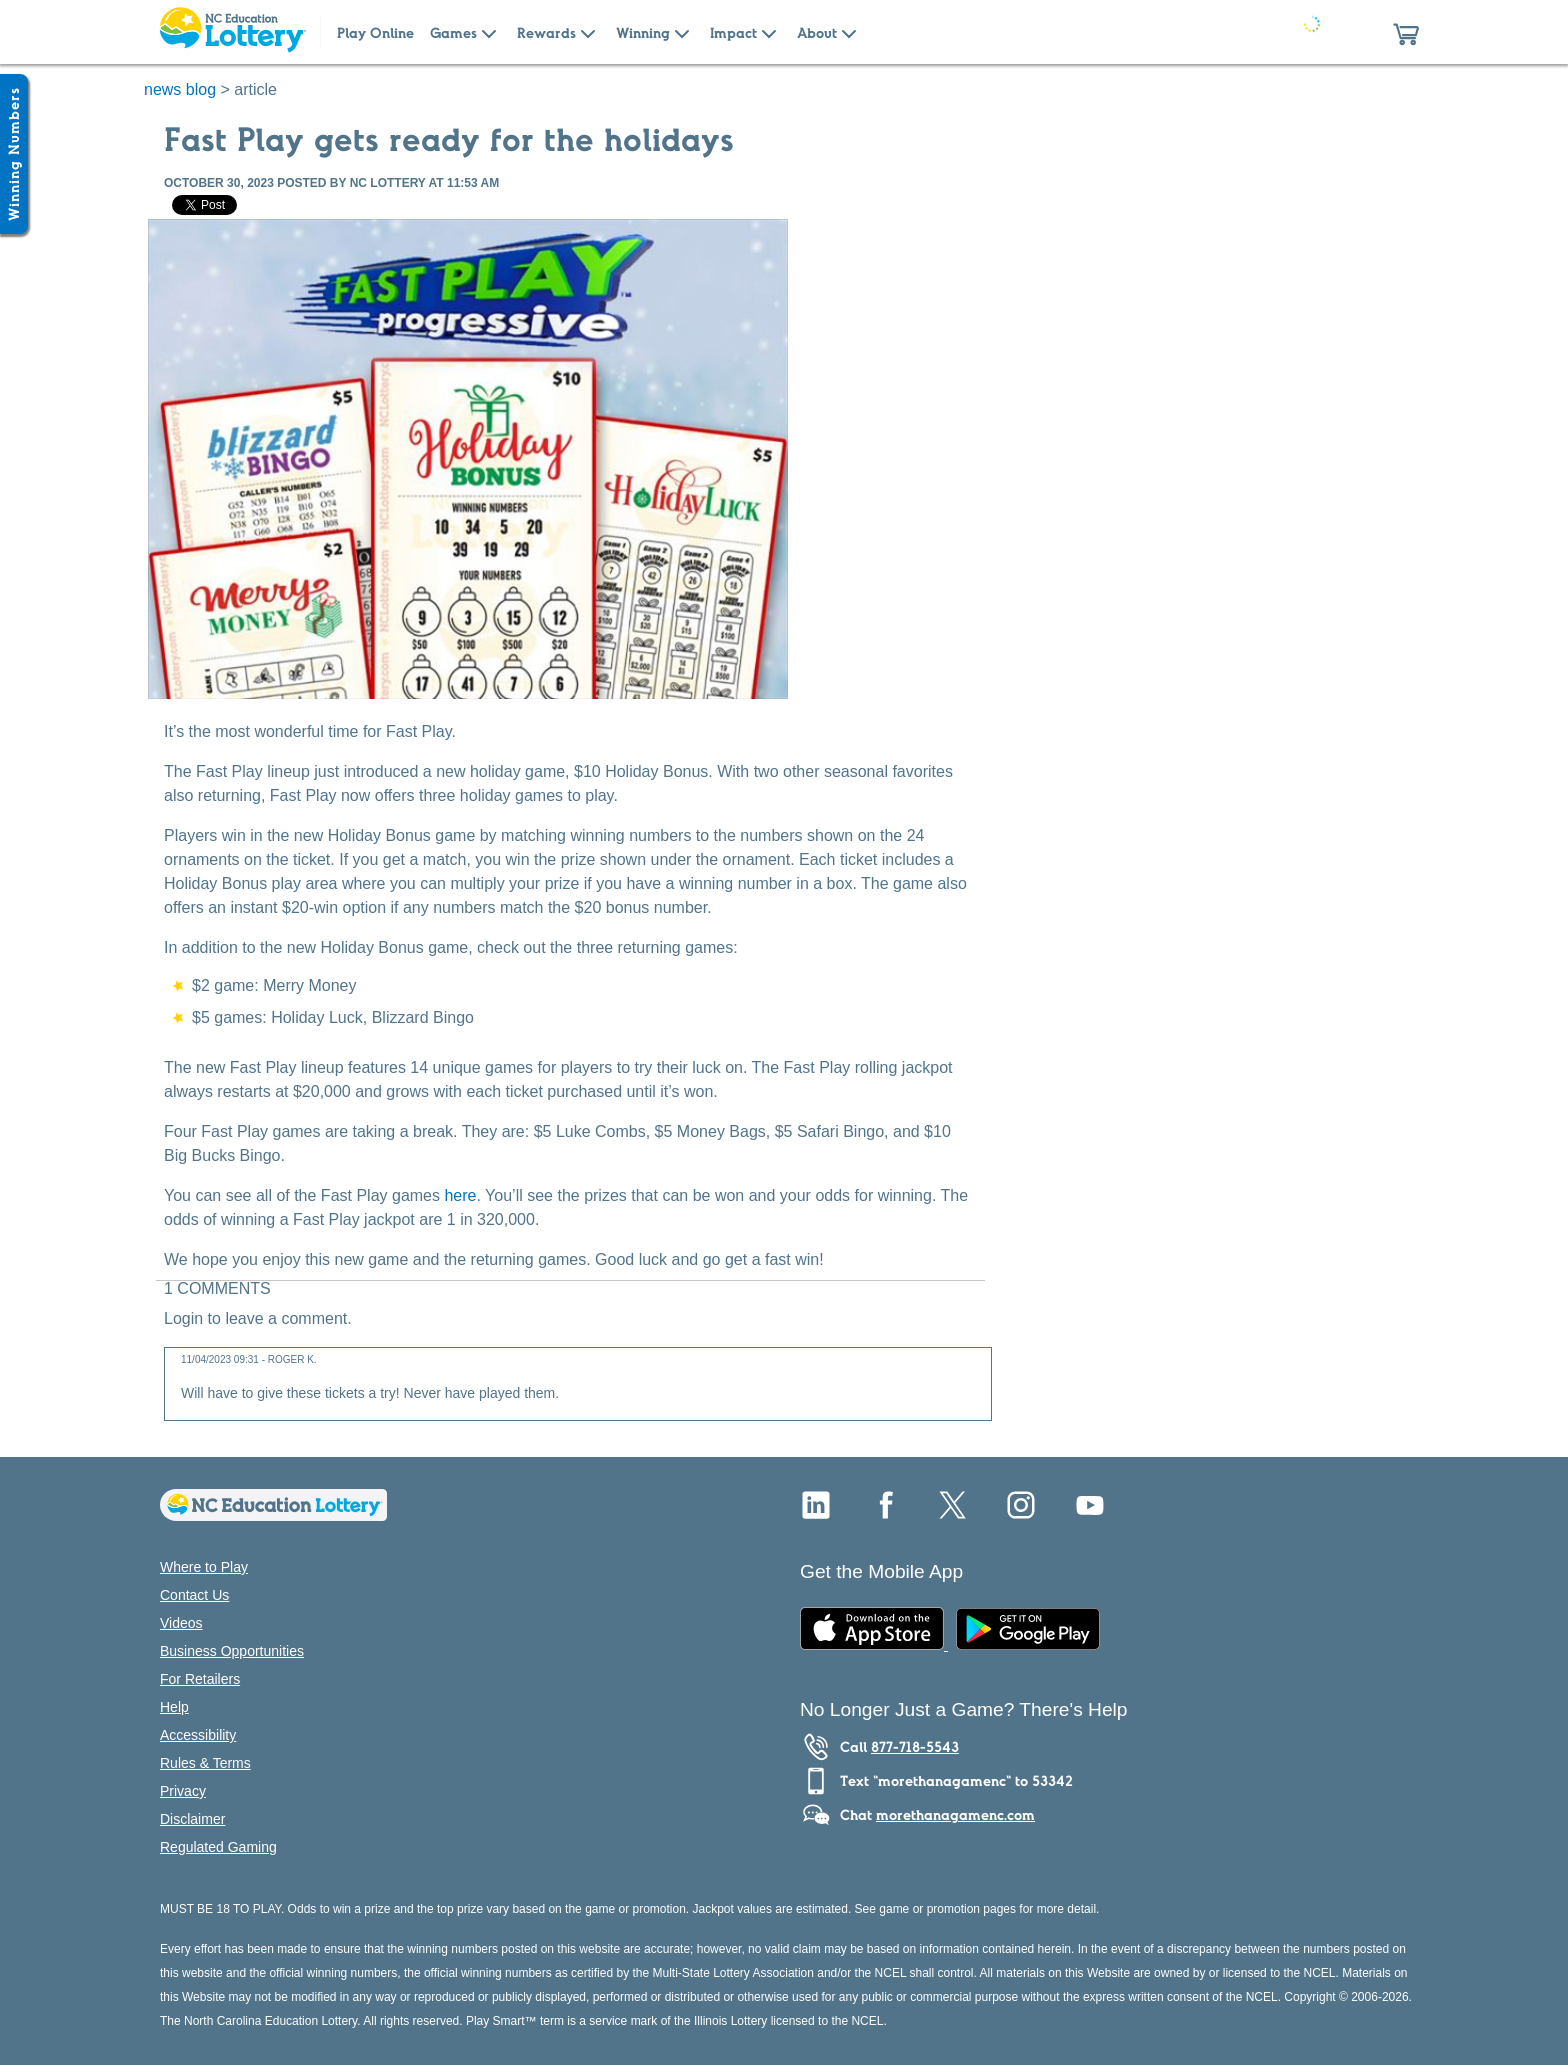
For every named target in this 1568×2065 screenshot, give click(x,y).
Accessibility (198, 1735)
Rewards (546, 33)
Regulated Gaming (218, 1847)
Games (453, 33)
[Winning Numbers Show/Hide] (14, 154)
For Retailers (200, 1679)
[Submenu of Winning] (682, 32)
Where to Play (204, 1567)
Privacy (183, 1791)
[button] (1406, 32)
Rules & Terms (205, 1763)
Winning (643, 33)
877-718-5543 (915, 1747)
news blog (180, 89)
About (817, 33)
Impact (733, 33)
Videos (181, 1623)
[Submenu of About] (849, 32)
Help (174, 1707)
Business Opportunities (232, 1651)
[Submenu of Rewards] (588, 32)
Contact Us (194, 1595)
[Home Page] (232, 32)
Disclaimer (192, 1819)
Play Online (375, 33)
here (460, 1195)
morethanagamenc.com (955, 1815)
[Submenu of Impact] (769, 32)
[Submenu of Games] (489, 32)
